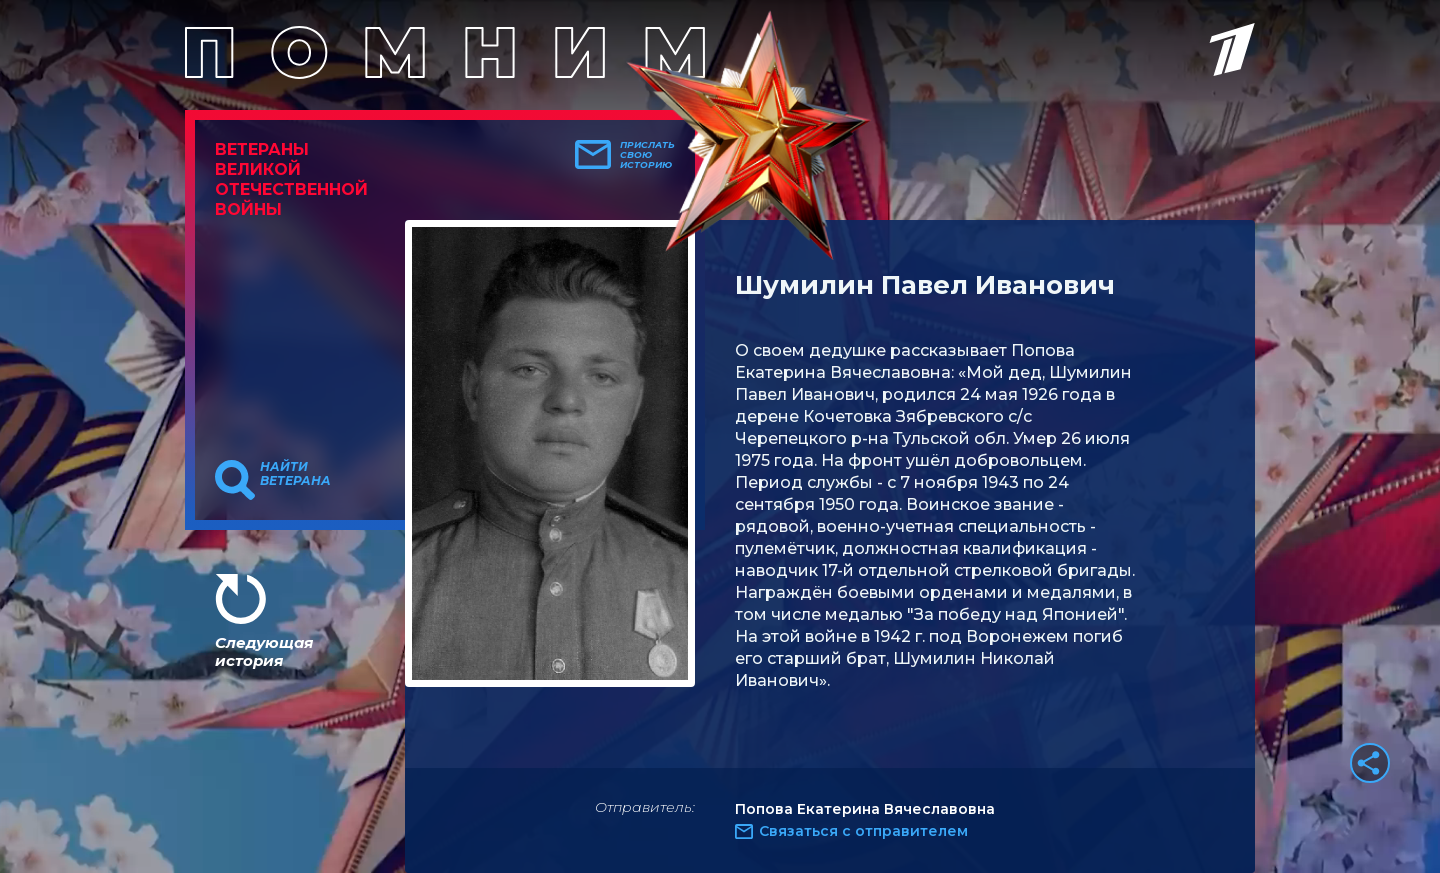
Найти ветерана (295, 474)
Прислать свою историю (647, 155)
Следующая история (264, 651)
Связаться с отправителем (863, 831)
